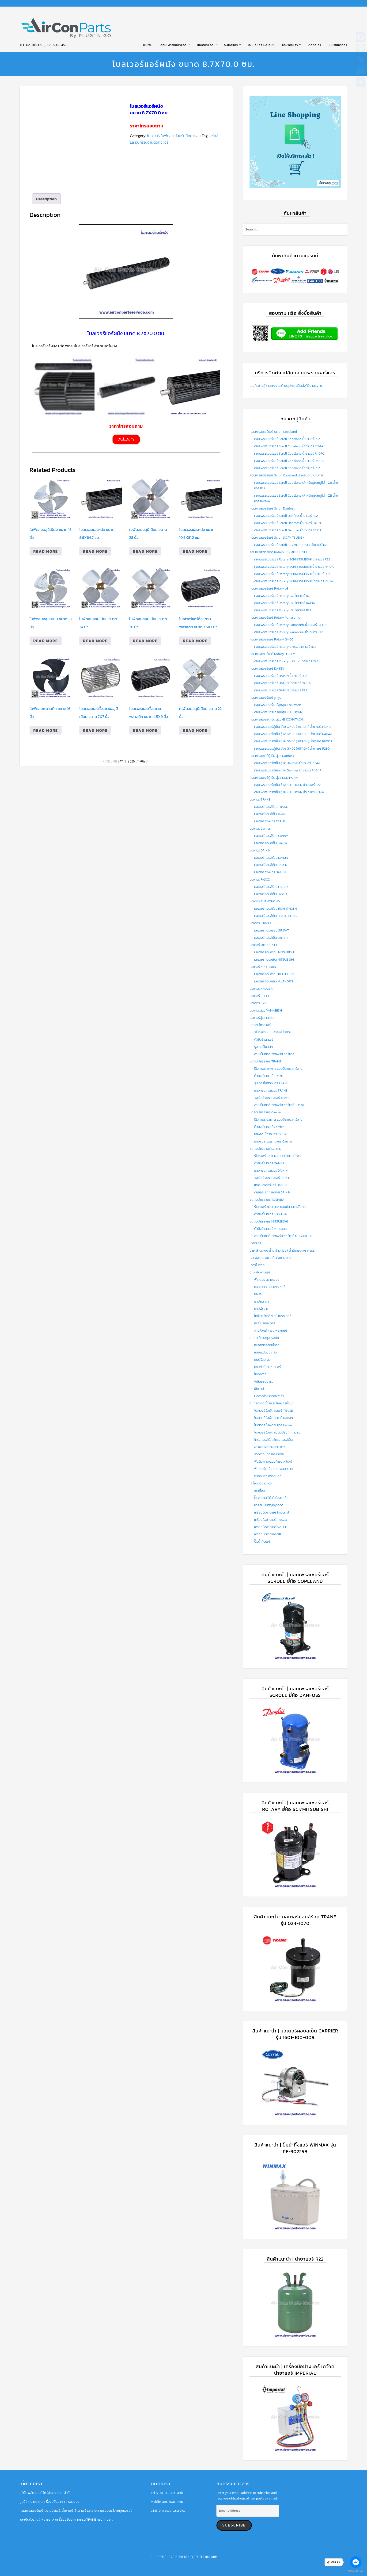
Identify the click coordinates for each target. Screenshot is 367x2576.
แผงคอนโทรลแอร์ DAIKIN (271, 1170)
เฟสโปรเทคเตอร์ (264, 1323)
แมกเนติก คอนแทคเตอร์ (269, 1286)
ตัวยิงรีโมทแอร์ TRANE (269, 1075)
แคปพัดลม (261, 1308)
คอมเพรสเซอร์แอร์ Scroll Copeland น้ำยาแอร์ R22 (287, 439)
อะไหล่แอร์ (231, 45)
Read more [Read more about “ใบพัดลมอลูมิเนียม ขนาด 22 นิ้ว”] (195, 730)
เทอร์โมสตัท (257, 1265)
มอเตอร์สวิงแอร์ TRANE (270, 821)
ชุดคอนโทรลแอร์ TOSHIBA (267, 1199)
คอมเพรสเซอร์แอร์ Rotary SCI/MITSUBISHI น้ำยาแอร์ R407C (294, 581)
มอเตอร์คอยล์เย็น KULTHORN (273, 981)
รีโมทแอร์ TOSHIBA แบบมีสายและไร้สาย (280, 1206)
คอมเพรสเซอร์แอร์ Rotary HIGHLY (272, 654)
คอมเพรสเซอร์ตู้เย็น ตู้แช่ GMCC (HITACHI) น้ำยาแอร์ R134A (292, 726)
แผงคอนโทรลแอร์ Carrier (271, 1134)
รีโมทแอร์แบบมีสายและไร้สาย (272, 1032)
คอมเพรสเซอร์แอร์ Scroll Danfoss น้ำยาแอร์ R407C (288, 523)
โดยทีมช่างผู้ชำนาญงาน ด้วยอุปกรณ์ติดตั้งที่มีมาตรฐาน (286, 385)
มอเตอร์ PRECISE (261, 995)
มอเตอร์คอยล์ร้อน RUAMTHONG (275, 908)
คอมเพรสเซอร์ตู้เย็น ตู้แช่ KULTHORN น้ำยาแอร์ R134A (289, 792)
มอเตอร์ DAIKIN (260, 850)
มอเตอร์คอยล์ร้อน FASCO (271, 886)
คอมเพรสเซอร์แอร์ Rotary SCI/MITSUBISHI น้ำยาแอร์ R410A (294, 566)
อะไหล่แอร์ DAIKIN (261, 45)
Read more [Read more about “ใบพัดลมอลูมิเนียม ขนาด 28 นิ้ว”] (145, 551)
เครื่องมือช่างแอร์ (261, 1483)
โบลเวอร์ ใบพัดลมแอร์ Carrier (273, 1425)
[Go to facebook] (356, 2562)
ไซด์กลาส (260, 1374)
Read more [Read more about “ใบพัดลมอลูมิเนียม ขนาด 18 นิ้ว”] (45, 641)
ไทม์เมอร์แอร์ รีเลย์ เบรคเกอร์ (272, 1316)
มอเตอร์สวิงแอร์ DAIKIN (270, 872)
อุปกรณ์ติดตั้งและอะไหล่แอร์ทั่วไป (271, 1403)
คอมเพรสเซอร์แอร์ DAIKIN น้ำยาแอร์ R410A (282, 683)
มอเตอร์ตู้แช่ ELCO (262, 1017)
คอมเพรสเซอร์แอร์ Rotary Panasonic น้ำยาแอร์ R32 (288, 632)
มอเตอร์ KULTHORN (263, 966)
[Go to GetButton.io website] (355, 2571)
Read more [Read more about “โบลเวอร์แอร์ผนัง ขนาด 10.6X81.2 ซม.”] (195, 551)
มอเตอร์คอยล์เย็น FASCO (270, 894)
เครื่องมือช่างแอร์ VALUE (270, 1527)
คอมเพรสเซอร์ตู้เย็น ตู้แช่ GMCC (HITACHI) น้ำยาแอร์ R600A (293, 741)
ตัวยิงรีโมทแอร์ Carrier (269, 1126)
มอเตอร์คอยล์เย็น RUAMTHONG (275, 915)
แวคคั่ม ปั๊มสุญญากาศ (268, 1505)
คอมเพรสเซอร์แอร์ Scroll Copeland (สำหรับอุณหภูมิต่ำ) (286, 475)
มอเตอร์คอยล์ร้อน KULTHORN (274, 974)
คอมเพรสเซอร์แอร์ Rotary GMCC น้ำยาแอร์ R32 (285, 646)
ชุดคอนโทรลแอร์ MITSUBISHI (269, 1221)
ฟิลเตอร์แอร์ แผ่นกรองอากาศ (273, 1468)
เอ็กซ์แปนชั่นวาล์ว (265, 1352)
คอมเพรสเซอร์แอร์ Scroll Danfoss (272, 508)
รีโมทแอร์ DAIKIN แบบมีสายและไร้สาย (278, 1156)
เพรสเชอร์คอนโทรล (266, 1345)
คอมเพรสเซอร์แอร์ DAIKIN (267, 668)
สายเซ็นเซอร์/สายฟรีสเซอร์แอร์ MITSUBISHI (282, 1236)
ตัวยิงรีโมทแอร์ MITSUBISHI (272, 1228)
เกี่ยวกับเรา (290, 45)
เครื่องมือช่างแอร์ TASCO (270, 1519)
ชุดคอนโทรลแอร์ (260, 1025)
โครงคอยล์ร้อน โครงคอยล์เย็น (273, 1439)
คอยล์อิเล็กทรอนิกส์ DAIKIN (272, 1192)
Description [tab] (46, 199)
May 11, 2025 (126, 761)
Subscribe (234, 2525)
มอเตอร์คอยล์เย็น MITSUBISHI (274, 959)
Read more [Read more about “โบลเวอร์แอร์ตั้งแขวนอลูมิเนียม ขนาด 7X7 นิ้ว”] (95, 730)
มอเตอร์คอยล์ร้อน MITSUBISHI (274, 952)
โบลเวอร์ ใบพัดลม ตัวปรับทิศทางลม (174, 135)
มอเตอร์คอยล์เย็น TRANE (270, 814)
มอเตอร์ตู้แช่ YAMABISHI (266, 1010)
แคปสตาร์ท (261, 1301)
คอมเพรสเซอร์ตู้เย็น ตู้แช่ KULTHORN (274, 777)
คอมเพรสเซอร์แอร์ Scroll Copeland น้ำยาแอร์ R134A (288, 446)
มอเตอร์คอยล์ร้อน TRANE (271, 806)
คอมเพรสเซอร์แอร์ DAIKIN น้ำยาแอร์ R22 (280, 675)
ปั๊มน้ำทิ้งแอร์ (262, 1541)
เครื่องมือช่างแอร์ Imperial (271, 1512)
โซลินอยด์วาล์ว (263, 1381)
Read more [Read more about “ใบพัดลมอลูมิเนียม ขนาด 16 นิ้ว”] (45, 551)
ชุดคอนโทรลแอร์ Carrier (265, 1112)
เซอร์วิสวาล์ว (262, 1359)
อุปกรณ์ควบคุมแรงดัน (264, 1337)
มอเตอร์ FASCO (260, 879)
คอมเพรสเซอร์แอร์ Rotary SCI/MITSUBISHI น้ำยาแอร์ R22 (292, 559)
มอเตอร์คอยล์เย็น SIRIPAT (271, 937)
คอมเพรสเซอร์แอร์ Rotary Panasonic (275, 617)
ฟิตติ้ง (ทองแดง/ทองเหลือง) (273, 1461)
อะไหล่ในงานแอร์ (260, 1272)
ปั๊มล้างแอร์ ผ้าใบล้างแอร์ (270, 1497)
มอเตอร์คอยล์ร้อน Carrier (271, 835)
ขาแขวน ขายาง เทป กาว (269, 1447)
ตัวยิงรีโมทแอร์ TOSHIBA (270, 1214)
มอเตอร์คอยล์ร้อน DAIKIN (271, 857)
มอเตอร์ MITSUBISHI (263, 945)
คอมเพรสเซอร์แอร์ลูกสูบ (265, 697)
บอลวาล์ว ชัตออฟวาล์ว (269, 1396)
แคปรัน (258, 1294)
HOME (147, 45)
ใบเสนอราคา (338, 45)
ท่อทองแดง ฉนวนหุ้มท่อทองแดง (270, 1257)
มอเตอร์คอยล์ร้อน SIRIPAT (271, 930)
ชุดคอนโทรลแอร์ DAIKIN (265, 1148)
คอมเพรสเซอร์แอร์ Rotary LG (269, 588)
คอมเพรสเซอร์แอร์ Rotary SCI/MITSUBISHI (278, 552)
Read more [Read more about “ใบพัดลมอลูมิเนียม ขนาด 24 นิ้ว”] (95, 641)
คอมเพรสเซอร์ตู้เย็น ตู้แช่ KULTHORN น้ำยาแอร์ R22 (287, 784)
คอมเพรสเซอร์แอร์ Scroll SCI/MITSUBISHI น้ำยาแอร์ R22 (291, 544)
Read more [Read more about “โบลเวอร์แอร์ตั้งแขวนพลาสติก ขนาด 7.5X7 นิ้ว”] (195, 641)
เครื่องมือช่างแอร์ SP (267, 1534)
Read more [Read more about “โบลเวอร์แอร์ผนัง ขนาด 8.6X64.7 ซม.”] (95, 551)
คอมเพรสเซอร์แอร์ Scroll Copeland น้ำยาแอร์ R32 (287, 468)
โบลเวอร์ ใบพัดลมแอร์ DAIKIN (273, 1417)
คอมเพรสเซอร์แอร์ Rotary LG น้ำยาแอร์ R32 (282, 610)
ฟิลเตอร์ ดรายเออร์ (266, 1279)
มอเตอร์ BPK (258, 1003)
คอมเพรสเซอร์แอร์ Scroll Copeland (273, 431)
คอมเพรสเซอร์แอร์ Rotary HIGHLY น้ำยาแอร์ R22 (286, 661)
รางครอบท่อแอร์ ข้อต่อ (269, 1454)
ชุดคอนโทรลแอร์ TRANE (265, 1061)
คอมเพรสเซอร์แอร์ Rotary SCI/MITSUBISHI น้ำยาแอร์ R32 (292, 573)
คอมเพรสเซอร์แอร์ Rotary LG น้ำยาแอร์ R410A (284, 603)
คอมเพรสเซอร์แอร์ (173, 45)
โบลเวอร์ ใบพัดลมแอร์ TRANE (273, 1410)
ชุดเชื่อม (259, 1490)
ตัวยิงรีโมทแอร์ (263, 1039)
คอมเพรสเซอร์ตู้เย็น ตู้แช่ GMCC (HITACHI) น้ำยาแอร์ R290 (292, 748)
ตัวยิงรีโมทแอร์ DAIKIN (269, 1163)
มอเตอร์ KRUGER (261, 988)
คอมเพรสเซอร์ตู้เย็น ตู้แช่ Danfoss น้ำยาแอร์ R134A (287, 763)
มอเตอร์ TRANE (260, 799)
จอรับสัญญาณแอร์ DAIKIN (272, 1177)
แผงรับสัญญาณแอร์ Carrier (273, 1141)
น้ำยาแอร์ (255, 1243)
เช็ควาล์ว (259, 1388)
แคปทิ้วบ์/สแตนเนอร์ (267, 1367)
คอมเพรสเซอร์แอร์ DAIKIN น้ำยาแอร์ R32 (280, 690)
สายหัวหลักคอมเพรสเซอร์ (271, 1330)
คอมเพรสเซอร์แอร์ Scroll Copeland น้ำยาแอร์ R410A (289, 460)
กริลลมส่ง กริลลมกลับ (269, 1476)
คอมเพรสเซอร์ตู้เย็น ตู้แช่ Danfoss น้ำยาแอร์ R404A (288, 770)
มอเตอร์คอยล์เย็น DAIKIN (270, 864)
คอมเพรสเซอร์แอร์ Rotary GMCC (271, 639)
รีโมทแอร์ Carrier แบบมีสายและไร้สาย (278, 1119)
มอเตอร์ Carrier (260, 828)
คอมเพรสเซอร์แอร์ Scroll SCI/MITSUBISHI (277, 537)
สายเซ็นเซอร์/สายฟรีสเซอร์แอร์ (274, 1054)
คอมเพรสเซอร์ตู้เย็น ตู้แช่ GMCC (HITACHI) (277, 719)
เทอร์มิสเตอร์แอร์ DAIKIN (270, 1185)
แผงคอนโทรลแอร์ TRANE (271, 1090)
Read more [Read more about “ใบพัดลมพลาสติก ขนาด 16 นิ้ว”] (45, 730)
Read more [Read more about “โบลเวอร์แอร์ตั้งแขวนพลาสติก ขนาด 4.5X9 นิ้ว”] (145, 730)
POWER (144, 761)
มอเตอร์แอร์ (205, 45)
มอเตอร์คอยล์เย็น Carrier (270, 843)
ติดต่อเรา (314, 45)
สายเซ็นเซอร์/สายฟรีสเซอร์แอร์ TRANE (279, 1105)
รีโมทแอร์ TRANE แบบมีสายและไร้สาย (278, 1068)
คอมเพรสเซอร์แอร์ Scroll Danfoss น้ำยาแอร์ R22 (286, 515)
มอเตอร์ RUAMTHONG (265, 901)
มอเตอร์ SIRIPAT (260, 923)
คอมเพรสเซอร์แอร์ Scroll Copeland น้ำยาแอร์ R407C (289, 453)
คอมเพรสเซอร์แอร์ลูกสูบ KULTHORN (278, 712)
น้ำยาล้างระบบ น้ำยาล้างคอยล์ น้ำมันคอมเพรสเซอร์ (282, 1250)
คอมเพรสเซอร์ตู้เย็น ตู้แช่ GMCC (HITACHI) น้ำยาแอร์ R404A (293, 734)
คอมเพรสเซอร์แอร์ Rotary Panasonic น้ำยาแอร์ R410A (290, 624)
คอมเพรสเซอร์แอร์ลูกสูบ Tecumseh (277, 704)
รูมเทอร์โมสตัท (263, 1046)
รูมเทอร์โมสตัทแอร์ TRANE (271, 1083)
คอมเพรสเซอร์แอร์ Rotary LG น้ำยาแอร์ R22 (282, 595)
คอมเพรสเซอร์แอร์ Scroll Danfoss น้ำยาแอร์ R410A (288, 530)
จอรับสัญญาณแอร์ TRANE (272, 1097)
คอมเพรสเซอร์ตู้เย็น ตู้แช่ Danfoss (272, 755)
